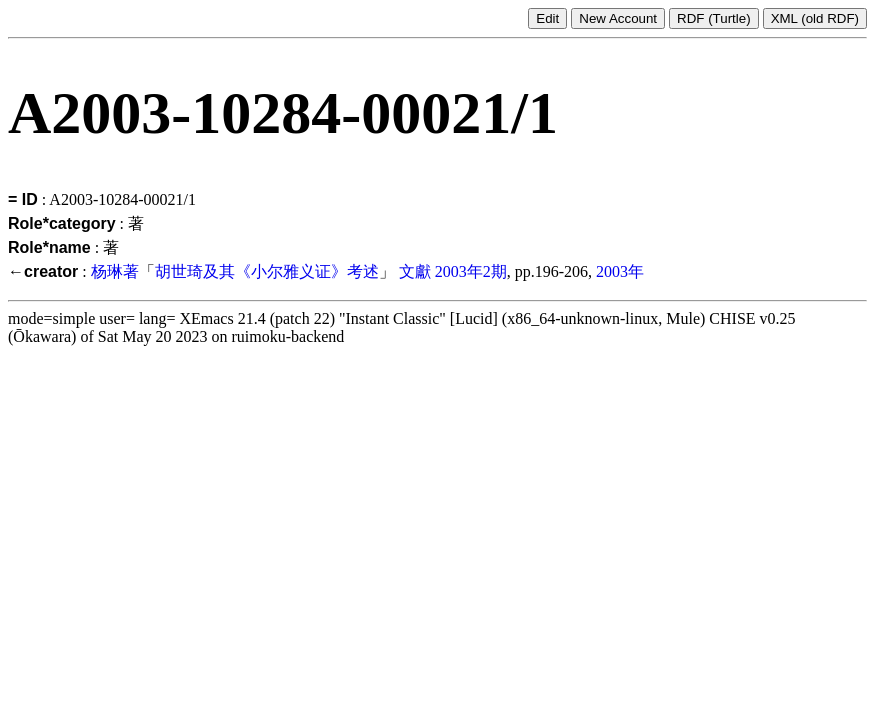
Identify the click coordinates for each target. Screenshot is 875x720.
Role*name (49, 247)
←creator (43, 271)
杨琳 (107, 271)
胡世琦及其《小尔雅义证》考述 (267, 271)
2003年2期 (471, 271)
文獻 (415, 271)
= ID (23, 199)
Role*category (62, 223)
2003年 (620, 271)
